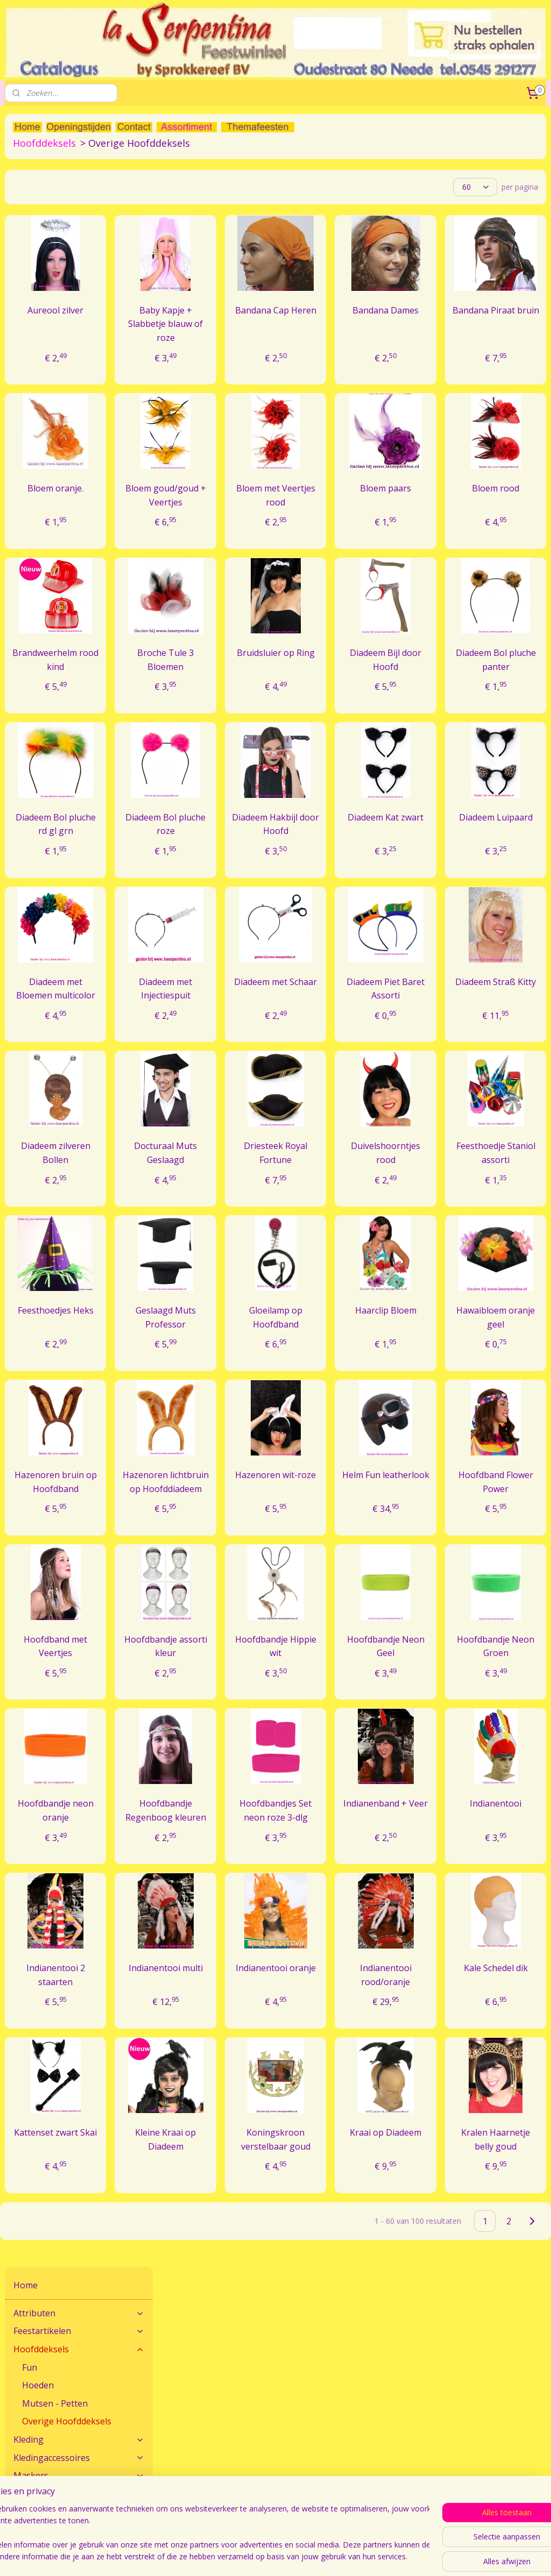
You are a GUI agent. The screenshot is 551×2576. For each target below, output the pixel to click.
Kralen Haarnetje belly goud (511, 2246)
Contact (18, 2436)
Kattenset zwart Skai (197, 2240)
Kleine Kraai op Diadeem (275, 2240)
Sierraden (78, 377)
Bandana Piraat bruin (511, 321)
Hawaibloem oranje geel (511, 1376)
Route (15, 2448)
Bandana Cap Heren (354, 321)
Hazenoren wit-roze (354, 1555)
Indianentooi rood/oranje (432, 2075)
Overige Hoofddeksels (66, 268)
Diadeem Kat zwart (432, 842)
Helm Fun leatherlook (432, 1555)
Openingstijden (31, 2512)
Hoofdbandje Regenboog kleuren (275, 1904)
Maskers (78, 323)
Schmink (78, 359)
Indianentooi (511, 1890)
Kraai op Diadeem (432, 2240)
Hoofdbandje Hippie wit (354, 1733)
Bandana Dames (433, 321)
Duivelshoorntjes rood (439, 1198)
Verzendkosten (397, 2448)
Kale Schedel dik (511, 2075)
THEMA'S (78, 413)
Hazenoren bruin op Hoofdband (197, 1561)
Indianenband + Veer (433, 1897)
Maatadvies (208, 2436)
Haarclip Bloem (432, 1376)
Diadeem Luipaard (511, 842)
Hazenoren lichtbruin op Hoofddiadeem (276, 1561)
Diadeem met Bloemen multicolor (197, 1027)
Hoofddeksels (78, 196)
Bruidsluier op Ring (354, 678)
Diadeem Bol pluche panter (511, 678)
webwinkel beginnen (401, 2556)
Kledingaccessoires (78, 304)
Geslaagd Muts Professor (276, 1383)
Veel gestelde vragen (224, 2448)
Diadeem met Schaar (354, 1020)
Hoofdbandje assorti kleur (275, 1733)
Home (25, 132)
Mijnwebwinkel (495, 2556)
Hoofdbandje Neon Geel (432, 1733)
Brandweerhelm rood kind (200, 678)
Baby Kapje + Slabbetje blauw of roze (275, 328)
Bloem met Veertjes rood (354, 499)
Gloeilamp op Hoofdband (354, 1376)
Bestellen (388, 2436)
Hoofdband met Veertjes (197, 1733)
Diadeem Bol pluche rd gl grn (197, 848)
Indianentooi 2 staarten (197, 2075)
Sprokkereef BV (215, 2512)
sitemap (337, 2556)
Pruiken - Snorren (78, 340)
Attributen (78, 160)
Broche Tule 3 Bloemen (276, 678)
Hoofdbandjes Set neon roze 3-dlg (354, 1904)
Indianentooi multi (275, 2075)
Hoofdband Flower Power (511, 1555)
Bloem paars (432, 492)
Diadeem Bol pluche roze (275, 842)
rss (360, 2556)
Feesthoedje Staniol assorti (511, 1205)
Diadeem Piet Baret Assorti (433, 1020)
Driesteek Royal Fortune (354, 1198)
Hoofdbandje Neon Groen (511, 1733)
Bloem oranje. (197, 492)
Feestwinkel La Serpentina (50, 2500)
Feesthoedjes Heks (197, 1376)
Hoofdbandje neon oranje (197, 1897)
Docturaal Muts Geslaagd (275, 1205)
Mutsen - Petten (55, 250)
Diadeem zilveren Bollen (197, 1205)
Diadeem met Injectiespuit (275, 1020)
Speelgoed (34, 395)
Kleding (78, 286)
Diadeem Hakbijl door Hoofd (354, 848)
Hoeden (38, 232)
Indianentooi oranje (354, 2075)
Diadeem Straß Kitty (511, 1020)
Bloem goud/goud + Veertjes (275, 506)
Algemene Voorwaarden (230, 2500)
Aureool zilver (197, 314)
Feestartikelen (78, 178)
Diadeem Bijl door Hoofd (433, 678)
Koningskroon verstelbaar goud (355, 2246)
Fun (29, 214)
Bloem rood (511, 492)
